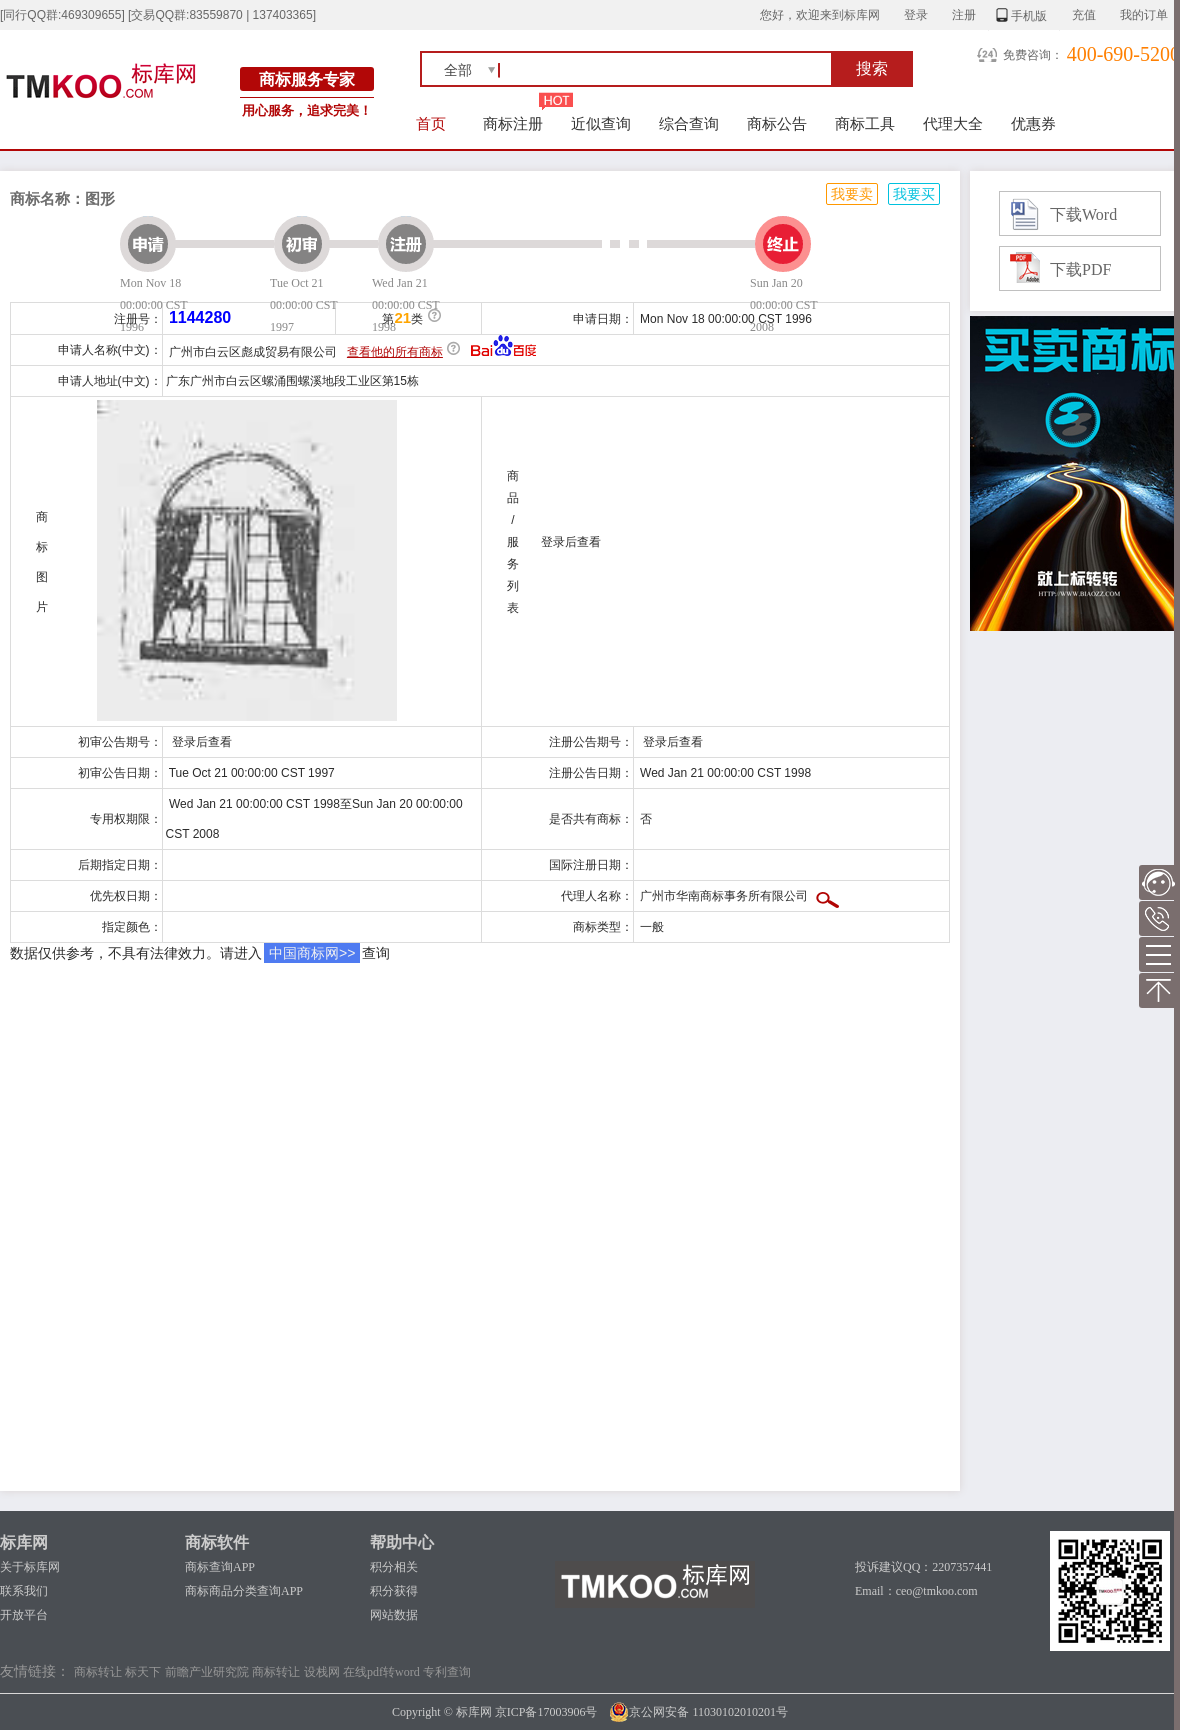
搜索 (872, 68)
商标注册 (513, 123)
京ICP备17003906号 (546, 1712)
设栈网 (322, 1672)
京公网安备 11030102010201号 (698, 1712)
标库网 (24, 1542)
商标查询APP (220, 1567)
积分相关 (394, 1567)
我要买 (914, 194)
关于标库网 (30, 1567)
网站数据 (394, 1615)
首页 (431, 123)
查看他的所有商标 (395, 352)
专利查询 (447, 1672)
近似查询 (601, 123)
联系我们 (24, 1591)
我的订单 (1144, 15)
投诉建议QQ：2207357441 (923, 1567)
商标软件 (217, 1542)
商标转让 (98, 1672)
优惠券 (1033, 123)
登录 (916, 15)
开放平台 (24, 1615)
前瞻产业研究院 (207, 1672)
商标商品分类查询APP (244, 1591)
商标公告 (777, 123)
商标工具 (865, 123)
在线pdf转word (381, 1672)
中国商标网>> (312, 953)
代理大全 (953, 123)
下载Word (1083, 214)
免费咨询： (1033, 55)
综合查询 (689, 123)
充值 (1084, 15)
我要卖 (852, 194)
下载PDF (1080, 269)
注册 (964, 15)
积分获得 (394, 1591)
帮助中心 (402, 1542)
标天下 (143, 1672)
